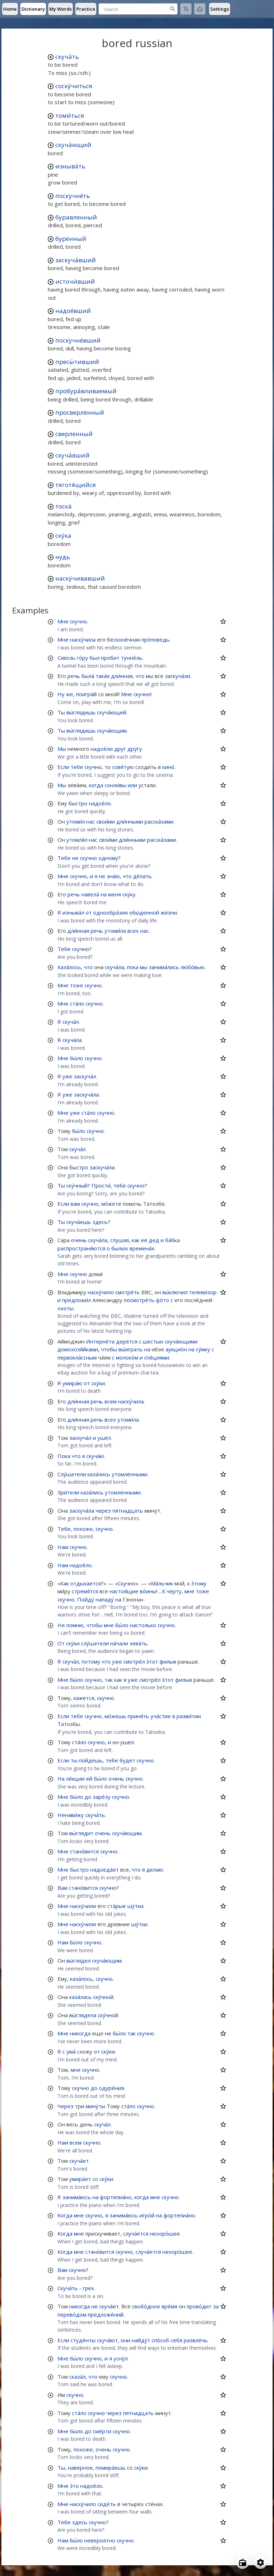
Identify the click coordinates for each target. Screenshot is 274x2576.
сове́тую (123, 766)
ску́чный (76, 1185)
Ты (61, 712)
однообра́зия (110, 912)
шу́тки (135, 1905)
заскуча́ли (177, 675)
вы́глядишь (81, 712)
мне (189, 1591)
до (88, 1796)
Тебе (64, 857)
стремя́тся (85, 1591)
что (140, 675)
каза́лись (98, 1474)
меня (114, 894)
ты (74, 1760)
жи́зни (169, 912)
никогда (80, 2033)
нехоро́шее (165, 2233)
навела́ (90, 894)
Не (61, 1625)
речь (73, 675)
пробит (110, 657)
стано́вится (84, 1851)
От (61, 1643)
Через (65, 2106)
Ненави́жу (70, 1814)
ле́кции (75, 1778)
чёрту (174, 1591)
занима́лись (164, 967)
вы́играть (130, 1349)
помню (74, 1625)
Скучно (127, 1583)
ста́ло (77, 1003)
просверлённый (79, 412)
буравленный (76, 217)
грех (88, 2288)
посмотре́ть (139, 1300)
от (89, 912)
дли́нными (129, 821)
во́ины (148, 1591)
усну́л (120, 2358)
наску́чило (101, 1292)
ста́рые (116, 1905)
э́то (74, 2485)
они (125, 2340)
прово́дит (199, 2306)
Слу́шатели (71, 1474)
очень (79, 1240)
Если (63, 766)
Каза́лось (69, 967)
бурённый (70, 238)
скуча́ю (95, 1455)
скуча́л (70, 1021)
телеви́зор (203, 1292)
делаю (154, 1869)
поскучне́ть (72, 196)
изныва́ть (70, 166)
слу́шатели (95, 1643)
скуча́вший (72, 455)
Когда (64, 2215)
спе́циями (156, 1357)
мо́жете (111, 1203)
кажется (83, 1697)
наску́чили (83, 1905)
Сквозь (66, 657)
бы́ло (76, 1058)
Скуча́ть (67, 2288)
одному (108, 857)
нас (90, 821)
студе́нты (83, 2340)
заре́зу (102, 1796)
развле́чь (196, 2340)
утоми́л (75, 821)
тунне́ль (131, 657)
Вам (62, 1887)
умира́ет (80, 2178)
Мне (62, 621)
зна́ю (113, 876)
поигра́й (86, 694)
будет (127, 1760)
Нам (62, 1546)
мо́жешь (115, 1716)
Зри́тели (68, 1492)
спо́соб (160, 2340)
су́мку (203, 1349)
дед (154, 1240)
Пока (63, 1455)
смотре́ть (127, 1292)
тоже (76, 985)
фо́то (162, 1300)
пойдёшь (91, 1760)
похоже (83, 1528)
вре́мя (169, 2306)
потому (91, 1661)
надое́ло (100, 803)
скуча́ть (67, 56)
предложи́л (76, 1300)
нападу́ (105, 1599)
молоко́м (127, 1357)
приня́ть (138, 1716)
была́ (87, 675)
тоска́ (63, 506)
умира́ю (72, 1383)
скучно (78, 621)
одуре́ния (111, 2087)
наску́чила (83, 639)
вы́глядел (78, 1960)
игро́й (146, 2215)
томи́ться (69, 115)
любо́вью (192, 967)
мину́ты (95, 2106)
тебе (77, 766)
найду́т (141, 2340)
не (75, 857)
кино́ (168, 766)
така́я (103, 675)
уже (67, 1076)
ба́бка (172, 1240)
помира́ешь (111, 2467)
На (61, 1778)
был (95, 657)
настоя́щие (124, 1591)
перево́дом (71, 2314)
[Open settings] (260, 2562)
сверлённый (74, 434)
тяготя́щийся (75, 485)
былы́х (119, 1248)
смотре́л (134, 1661)
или (132, 785)
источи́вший (75, 281)
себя (176, 2340)
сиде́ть (106, 2503)
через (103, 1510)
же (69, 694)
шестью (153, 1341)
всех (133, 930)
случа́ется (135, 2233)
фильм (167, 1661)
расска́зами (158, 821)
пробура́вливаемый (86, 391)
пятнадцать (127, 1510)
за (216, 2306)
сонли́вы (115, 785)
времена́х (142, 1248)
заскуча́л (85, 1076)
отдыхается (85, 1583)
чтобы (109, 1349)
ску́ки (98, 1383)
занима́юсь (76, 2197)
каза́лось (81, 1978)
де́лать (142, 876)
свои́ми (105, 821)
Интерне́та (100, 1341)
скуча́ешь (78, 1221)
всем (111, 1401)
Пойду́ (85, 1599)
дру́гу (134, 748)
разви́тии (189, 1716)
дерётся (126, 1341)
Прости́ (101, 1185)
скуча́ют (107, 2340)
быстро (77, 803)
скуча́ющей (111, 712)
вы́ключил (175, 1292)
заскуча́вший (75, 260)
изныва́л (73, 912)
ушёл (104, 1437)
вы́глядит (81, 1833)
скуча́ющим (112, 730)
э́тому (199, 1583)
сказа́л (77, 2376)
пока (132, 967)
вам (75, 1203)
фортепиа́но (116, 2197)
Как (64, 1583)
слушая (119, 1240)
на (104, 894)
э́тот (152, 1661)
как (135, 1240)
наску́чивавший (80, 578)
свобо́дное (146, 2306)
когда (96, 785)
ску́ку (129, 894)
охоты (65, 1308)
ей (89, 1778)
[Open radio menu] (242, 2562)
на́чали (119, 1643)
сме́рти (102, 2431)
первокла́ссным (77, 1357)
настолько (143, 1625)
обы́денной (144, 912)
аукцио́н (176, 1349)
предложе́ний (105, 2314)
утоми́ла (115, 930)
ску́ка (63, 535)
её (144, 1240)
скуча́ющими (181, 1341)
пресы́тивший (77, 362)
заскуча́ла (86, 1094)
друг (120, 748)
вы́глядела (82, 2015)
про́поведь (155, 639)
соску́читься (73, 86)
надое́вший (73, 311)
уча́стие (161, 1716)
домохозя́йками (77, 1349)
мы (149, 675)
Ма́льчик (162, 1583)
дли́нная (122, 675)
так (109, 1679)
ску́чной (103, 1996)
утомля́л (76, 839)
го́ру (82, 657)
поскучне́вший (78, 340)
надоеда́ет (104, 1869)
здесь (100, 1221)
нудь (62, 557)
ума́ (71, 2051)
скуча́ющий (73, 145)
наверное (80, 2467)
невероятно (99, 2540)
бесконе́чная (123, 639)
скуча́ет (79, 2160)
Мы (61, 748)
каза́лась (80, 1996)
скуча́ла (114, 967)
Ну (61, 694)
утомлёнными (129, 1474)
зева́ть (138, 1643)
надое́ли (102, 748)
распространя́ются (81, 1248)
